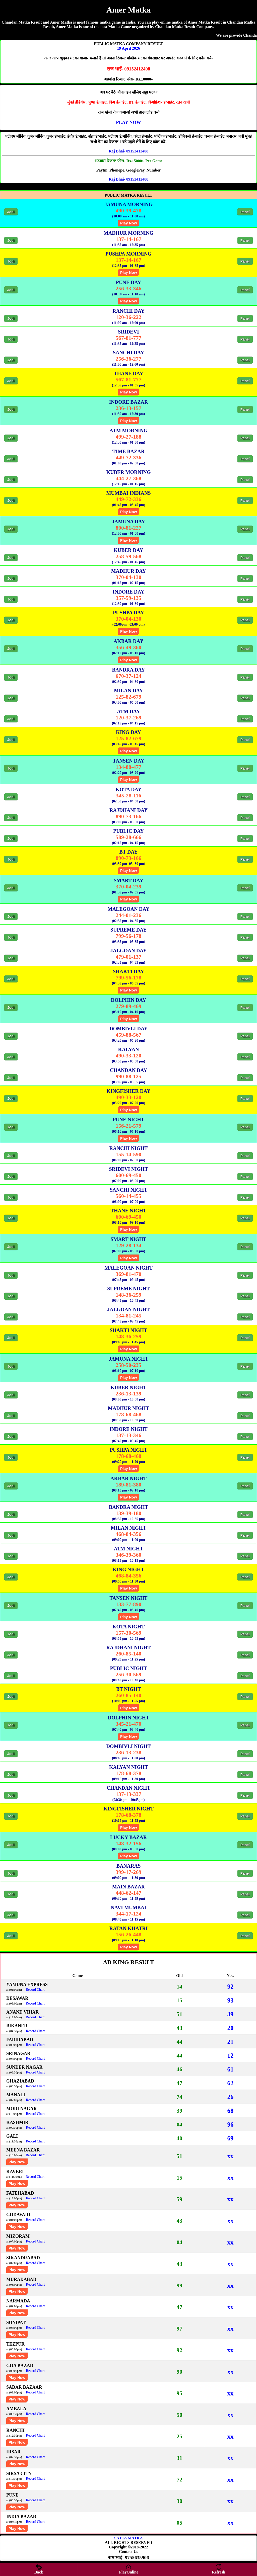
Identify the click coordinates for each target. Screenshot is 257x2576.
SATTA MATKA (128, 2538)
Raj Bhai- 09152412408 (128, 151)
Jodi (11, 212)
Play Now (128, 223)
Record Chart (35, 1989)
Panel (245, 212)
